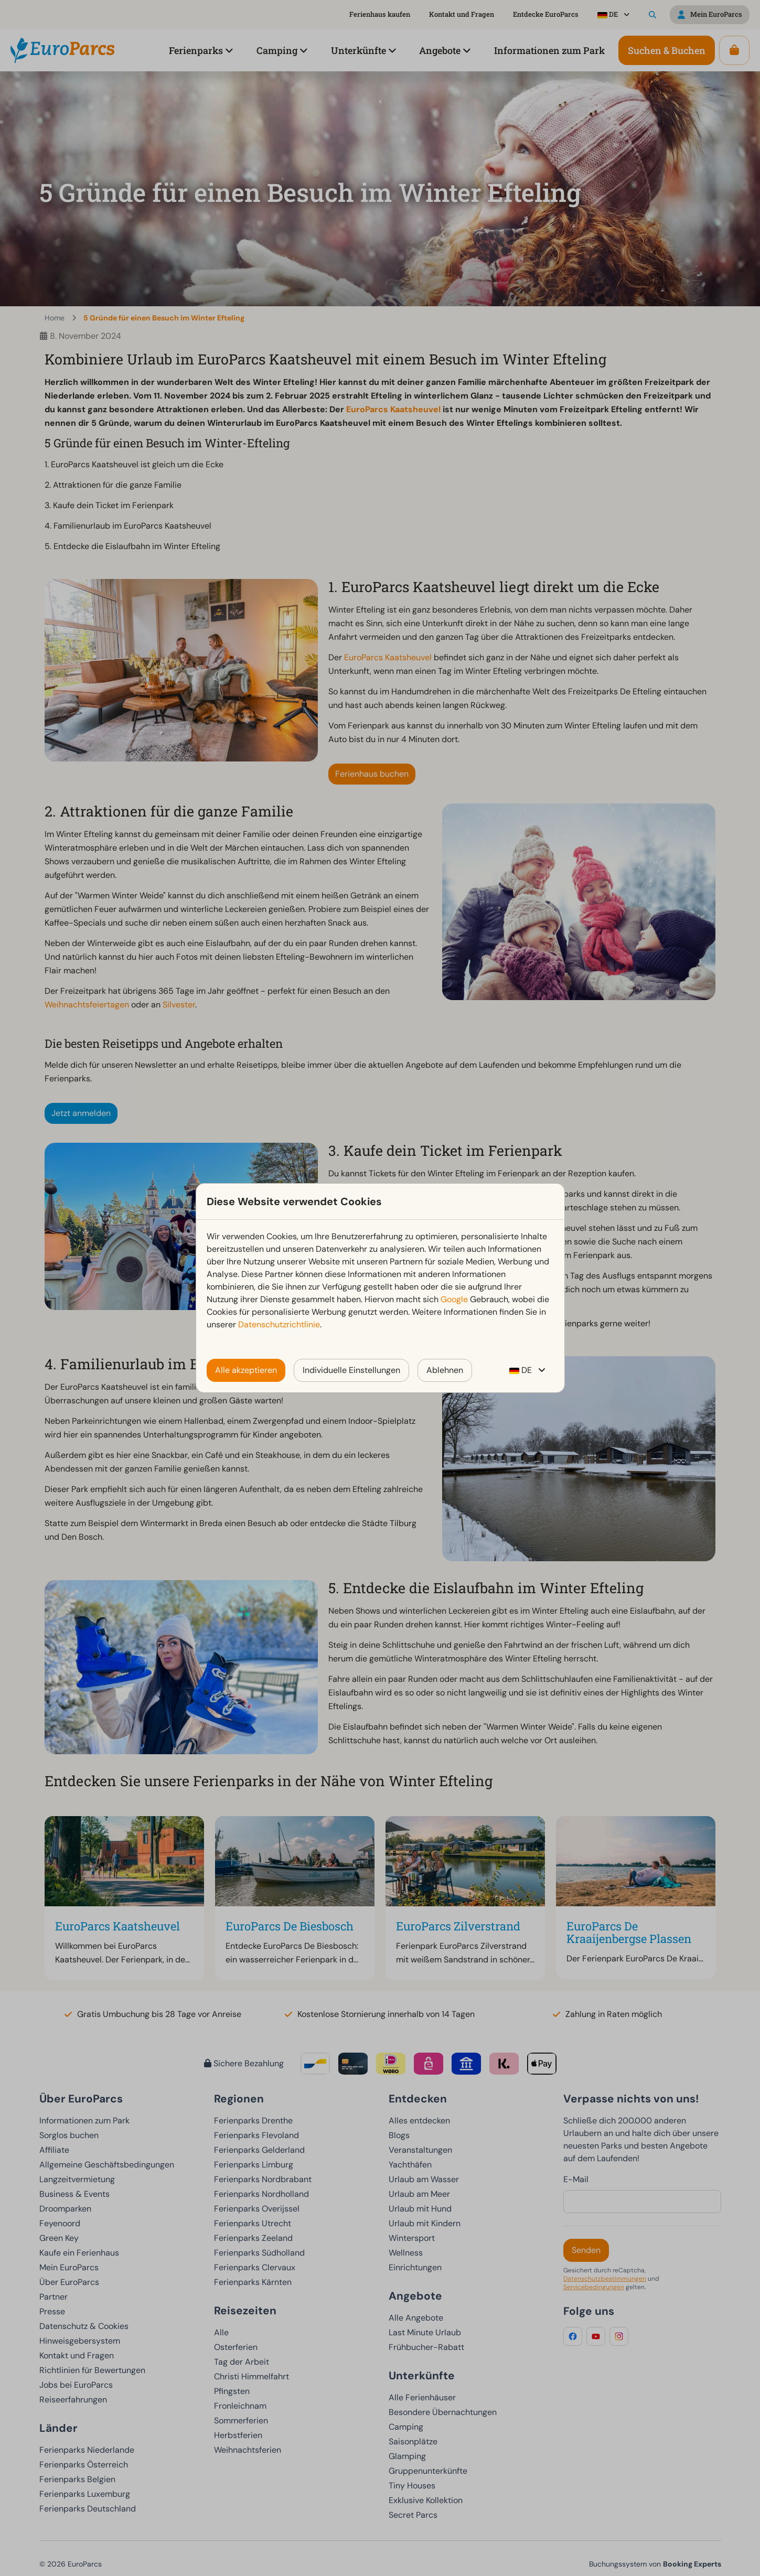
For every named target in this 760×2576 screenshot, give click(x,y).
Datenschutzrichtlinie (279, 1324)
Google (454, 1299)
